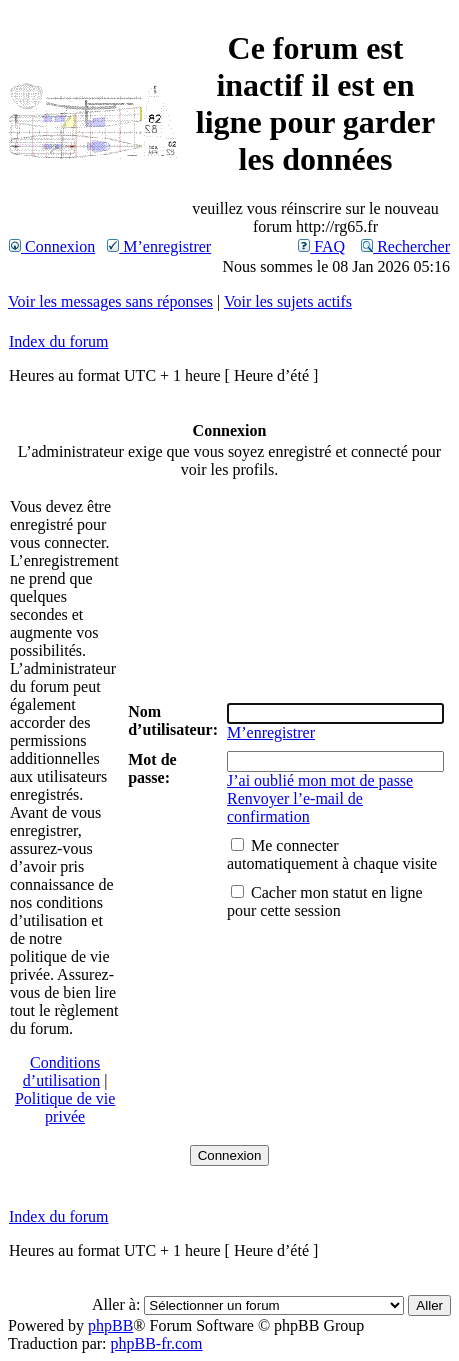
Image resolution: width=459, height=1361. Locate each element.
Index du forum (59, 341)
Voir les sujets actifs (288, 301)
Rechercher (405, 246)
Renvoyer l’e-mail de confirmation (295, 807)
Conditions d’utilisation (61, 1071)
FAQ (321, 246)
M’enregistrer (159, 246)
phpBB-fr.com (157, 1343)
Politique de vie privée (65, 1107)
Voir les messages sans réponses (110, 301)
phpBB (110, 1325)
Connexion (52, 246)
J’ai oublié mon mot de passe (320, 780)
